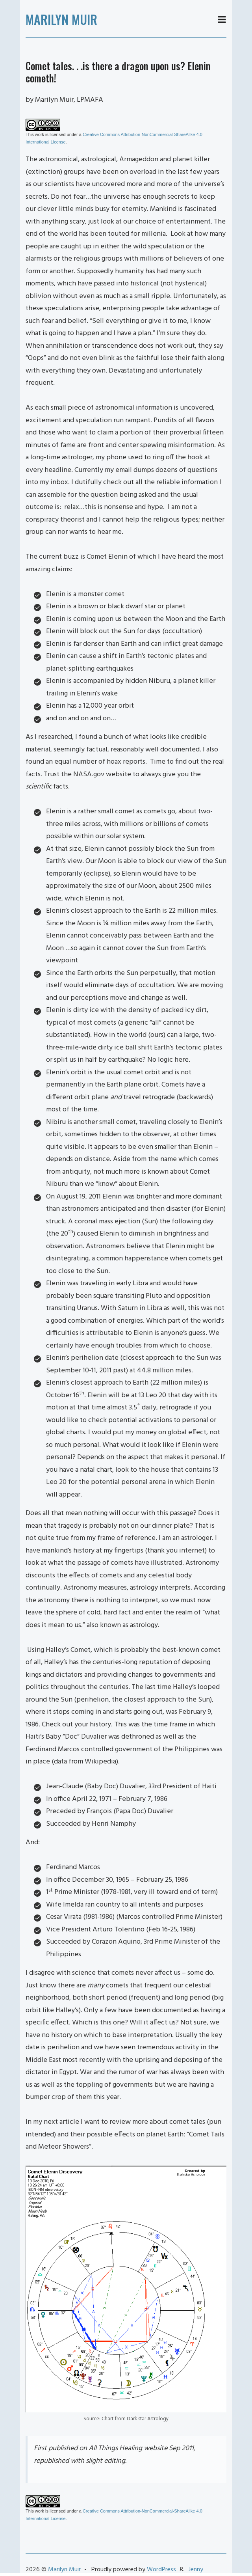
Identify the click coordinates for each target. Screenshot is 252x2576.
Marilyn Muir (61, 19)
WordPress (161, 2570)
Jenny (196, 2570)
